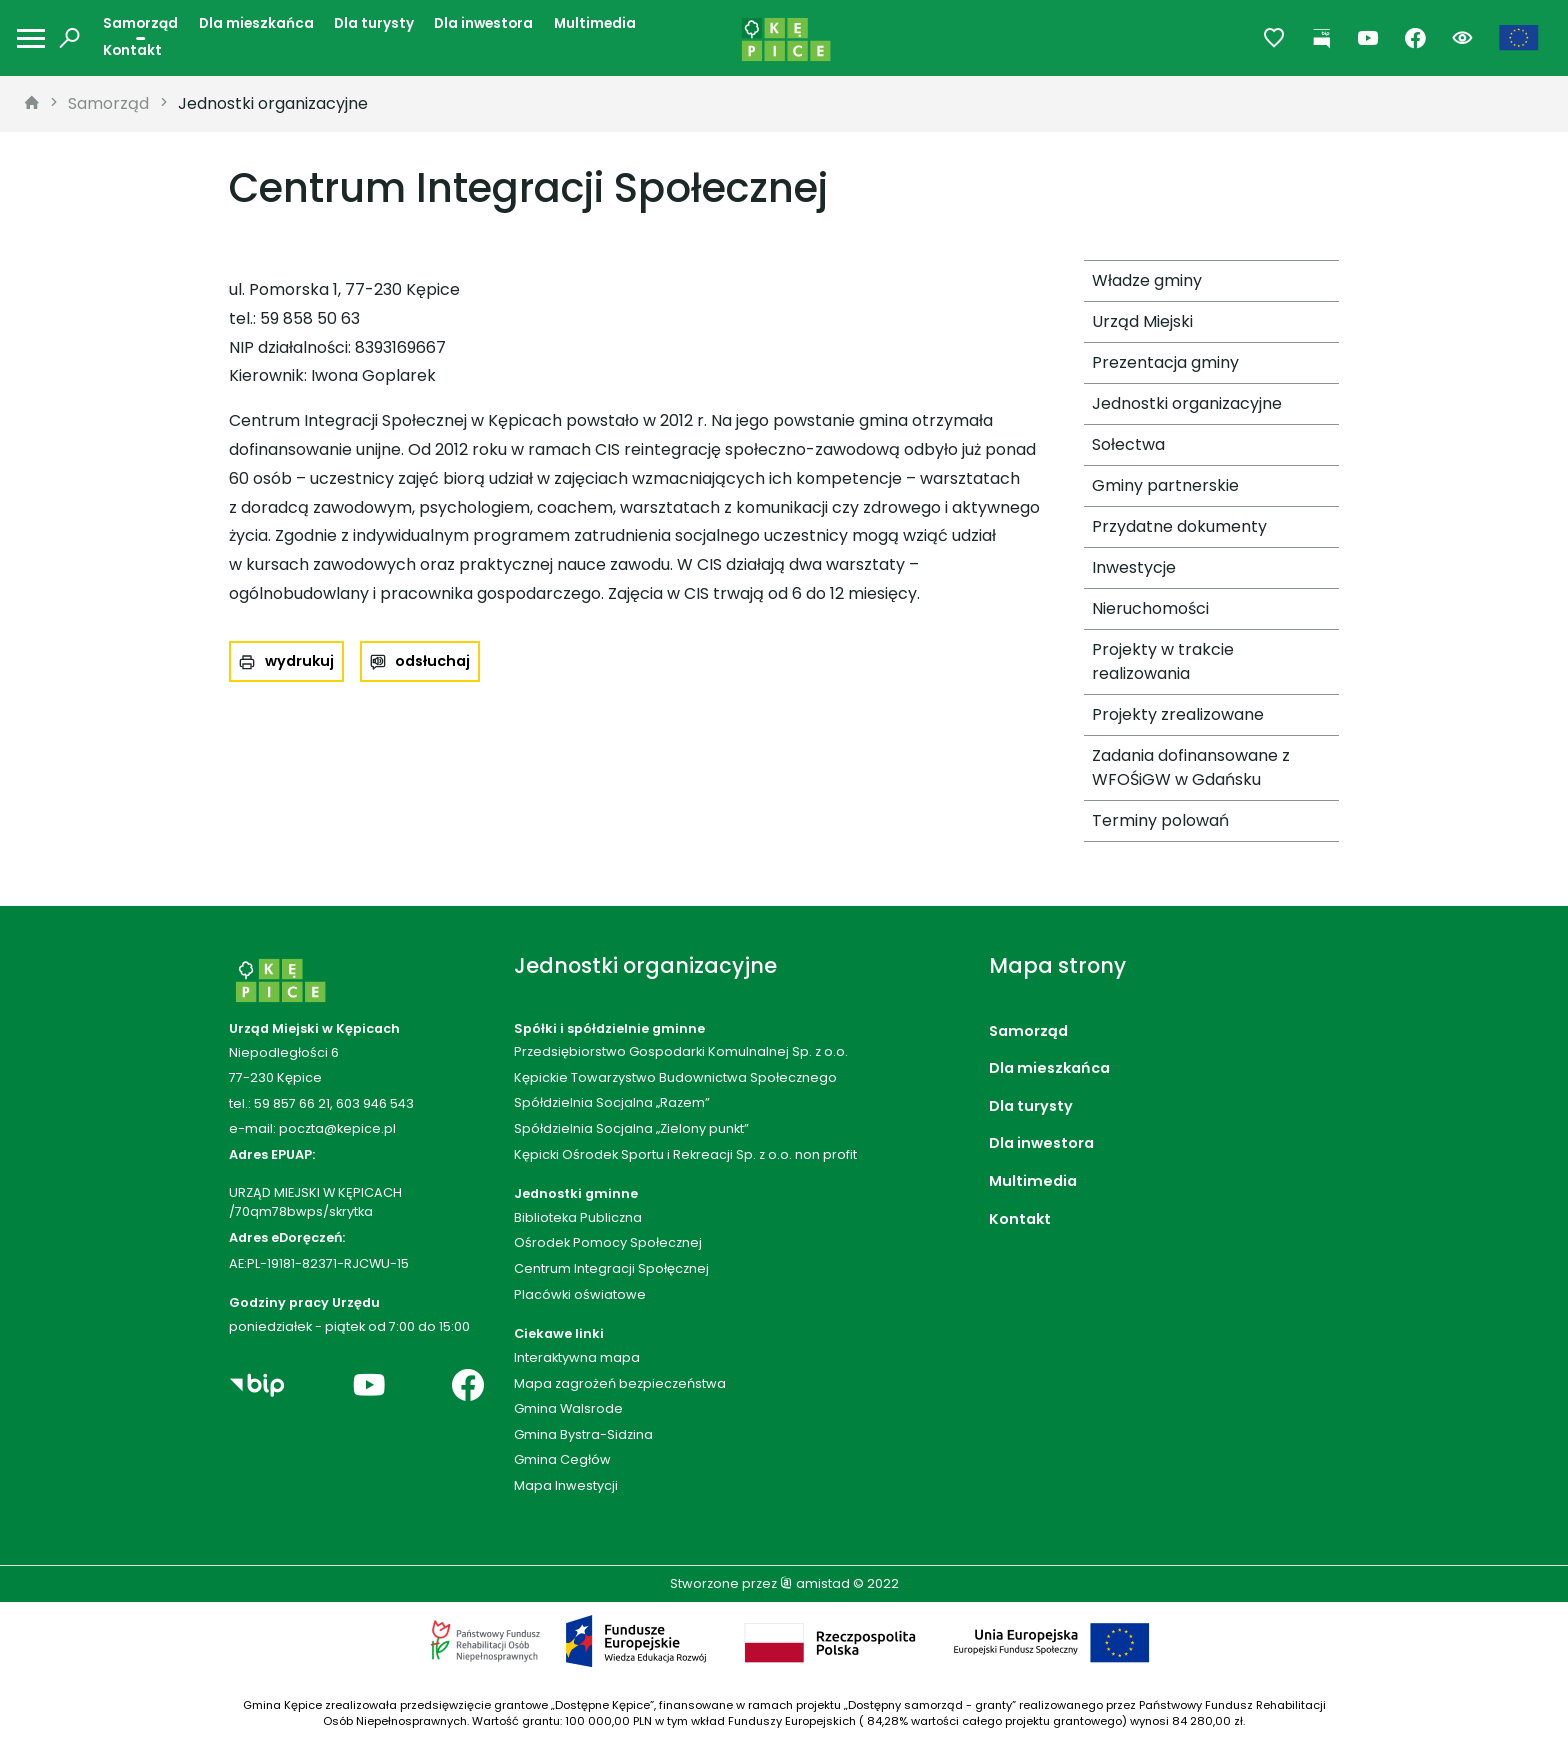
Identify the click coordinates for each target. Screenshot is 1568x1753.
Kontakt (132, 50)
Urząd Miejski (1142, 321)
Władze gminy (1147, 280)
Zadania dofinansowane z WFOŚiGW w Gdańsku (1191, 767)
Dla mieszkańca (256, 23)
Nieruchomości (1150, 608)
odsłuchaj (432, 661)
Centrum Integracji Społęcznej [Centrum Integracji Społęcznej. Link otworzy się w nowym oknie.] (611, 1268)
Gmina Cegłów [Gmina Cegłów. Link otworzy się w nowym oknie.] (562, 1459)
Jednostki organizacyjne (273, 103)
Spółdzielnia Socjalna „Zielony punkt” (631, 1128)
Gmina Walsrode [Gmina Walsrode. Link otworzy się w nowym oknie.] (568, 1408)
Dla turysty (374, 23)
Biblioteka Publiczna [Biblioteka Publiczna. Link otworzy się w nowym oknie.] (578, 1217)
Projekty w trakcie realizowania (1163, 661)
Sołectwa (1128, 444)
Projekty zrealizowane (1178, 714)
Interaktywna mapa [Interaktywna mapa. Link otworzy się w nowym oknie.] (577, 1357)
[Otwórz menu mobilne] (31, 38)
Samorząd (140, 23)
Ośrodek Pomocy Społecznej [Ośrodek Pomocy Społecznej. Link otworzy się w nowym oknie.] (608, 1242)
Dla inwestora (483, 23)
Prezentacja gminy (1165, 362)
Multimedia (595, 23)
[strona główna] (32, 104)
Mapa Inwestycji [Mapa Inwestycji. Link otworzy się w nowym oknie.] (566, 1485)
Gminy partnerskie (1165, 485)
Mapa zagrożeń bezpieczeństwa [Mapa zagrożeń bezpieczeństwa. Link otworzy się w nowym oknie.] (620, 1383)
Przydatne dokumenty (1179, 526)
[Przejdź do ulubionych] (1274, 38)
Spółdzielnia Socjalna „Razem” (612, 1102)
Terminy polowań (1160, 820)
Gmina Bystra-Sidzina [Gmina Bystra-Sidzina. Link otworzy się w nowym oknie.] (583, 1434)
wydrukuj (299, 661)
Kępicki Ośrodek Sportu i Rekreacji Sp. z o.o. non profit (685, 1154)
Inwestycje (1134, 567)
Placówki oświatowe (580, 1294)
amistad (815, 1583)
